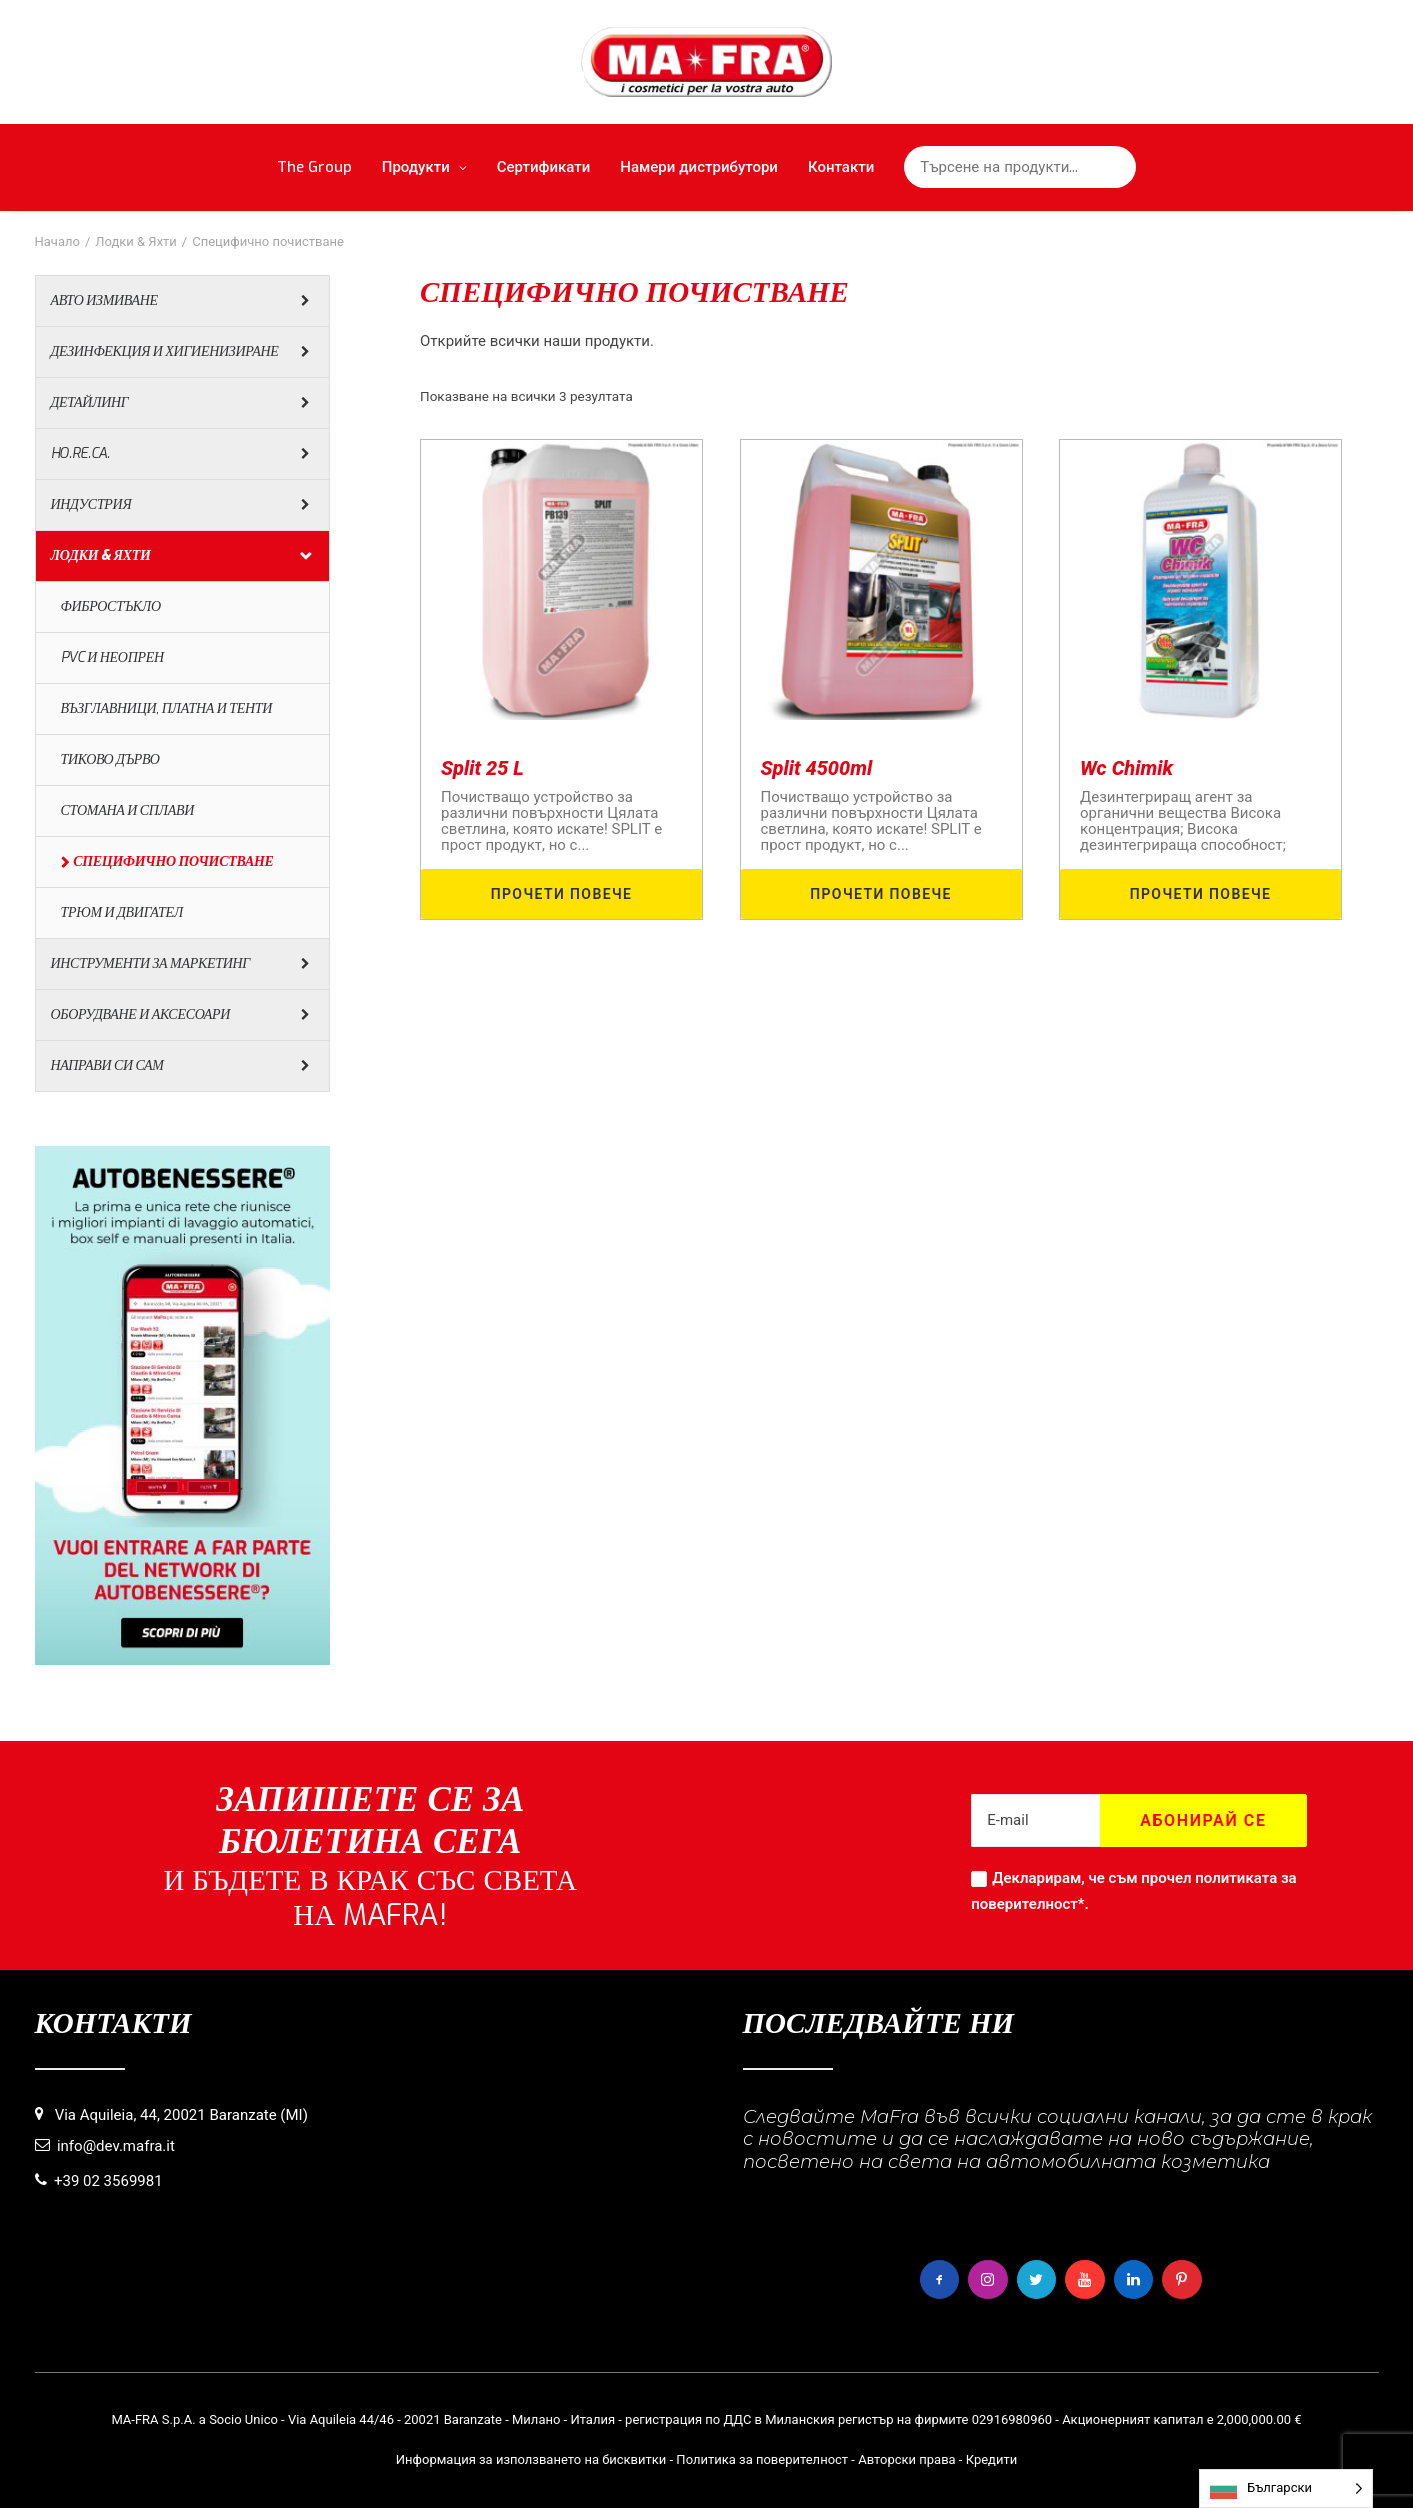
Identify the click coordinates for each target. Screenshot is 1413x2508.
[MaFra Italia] (706, 62)
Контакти (841, 167)
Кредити (992, 2459)
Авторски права (906, 2459)
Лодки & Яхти (136, 241)
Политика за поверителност (762, 2459)
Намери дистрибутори (699, 167)
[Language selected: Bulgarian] (1286, 2488)
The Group (314, 167)
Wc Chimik (1126, 768)
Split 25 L (482, 768)
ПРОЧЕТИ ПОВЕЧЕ (562, 894)
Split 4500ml (817, 768)
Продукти (424, 167)
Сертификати (544, 167)
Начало (57, 241)
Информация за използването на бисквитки (531, 2459)
